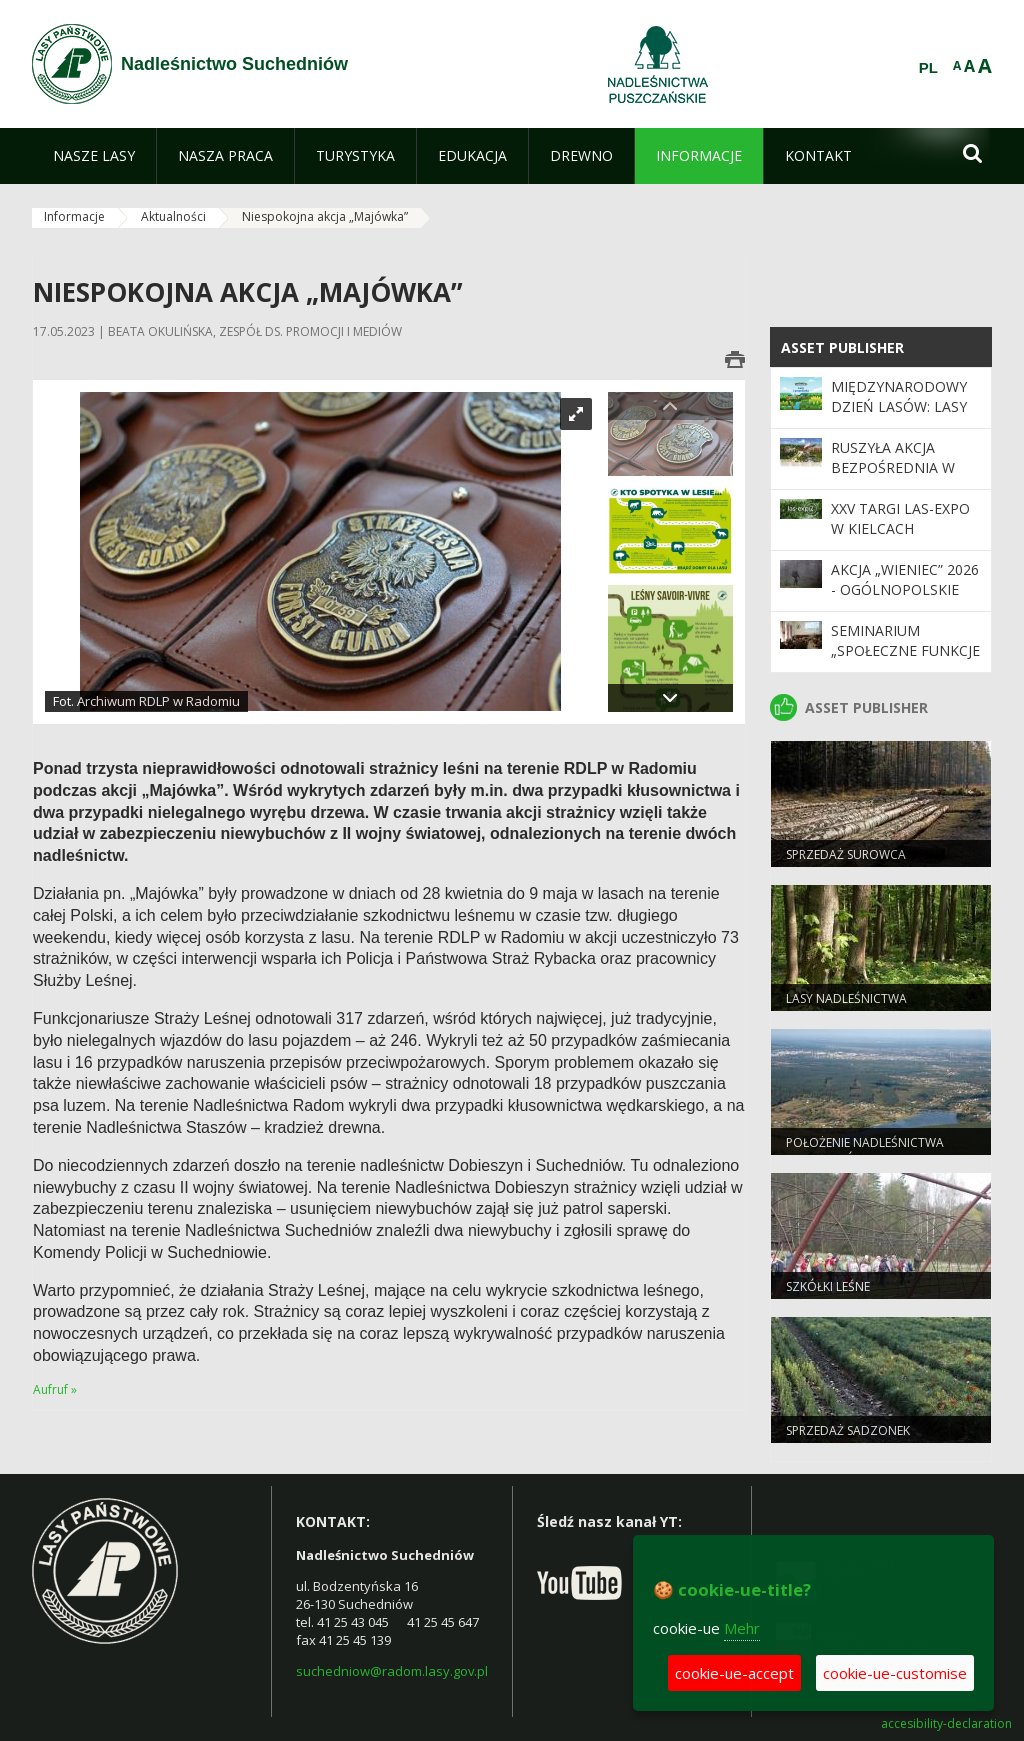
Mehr (742, 1628)
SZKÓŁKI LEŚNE (828, 1286)
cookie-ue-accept (734, 1673)
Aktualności (173, 216)
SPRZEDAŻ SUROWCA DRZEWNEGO (846, 863)
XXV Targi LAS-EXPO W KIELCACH (900, 518)
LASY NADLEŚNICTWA (846, 998)
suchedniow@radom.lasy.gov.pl (392, 1671)
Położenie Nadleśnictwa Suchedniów (865, 1151)
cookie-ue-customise (895, 1673)
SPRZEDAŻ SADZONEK (848, 1430)
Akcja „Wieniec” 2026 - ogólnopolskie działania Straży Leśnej (905, 600)
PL (928, 68)
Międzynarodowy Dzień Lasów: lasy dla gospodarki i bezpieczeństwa (899, 417)
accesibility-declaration (946, 1724)
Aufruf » (55, 1389)
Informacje (74, 216)
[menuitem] (94, 156)
